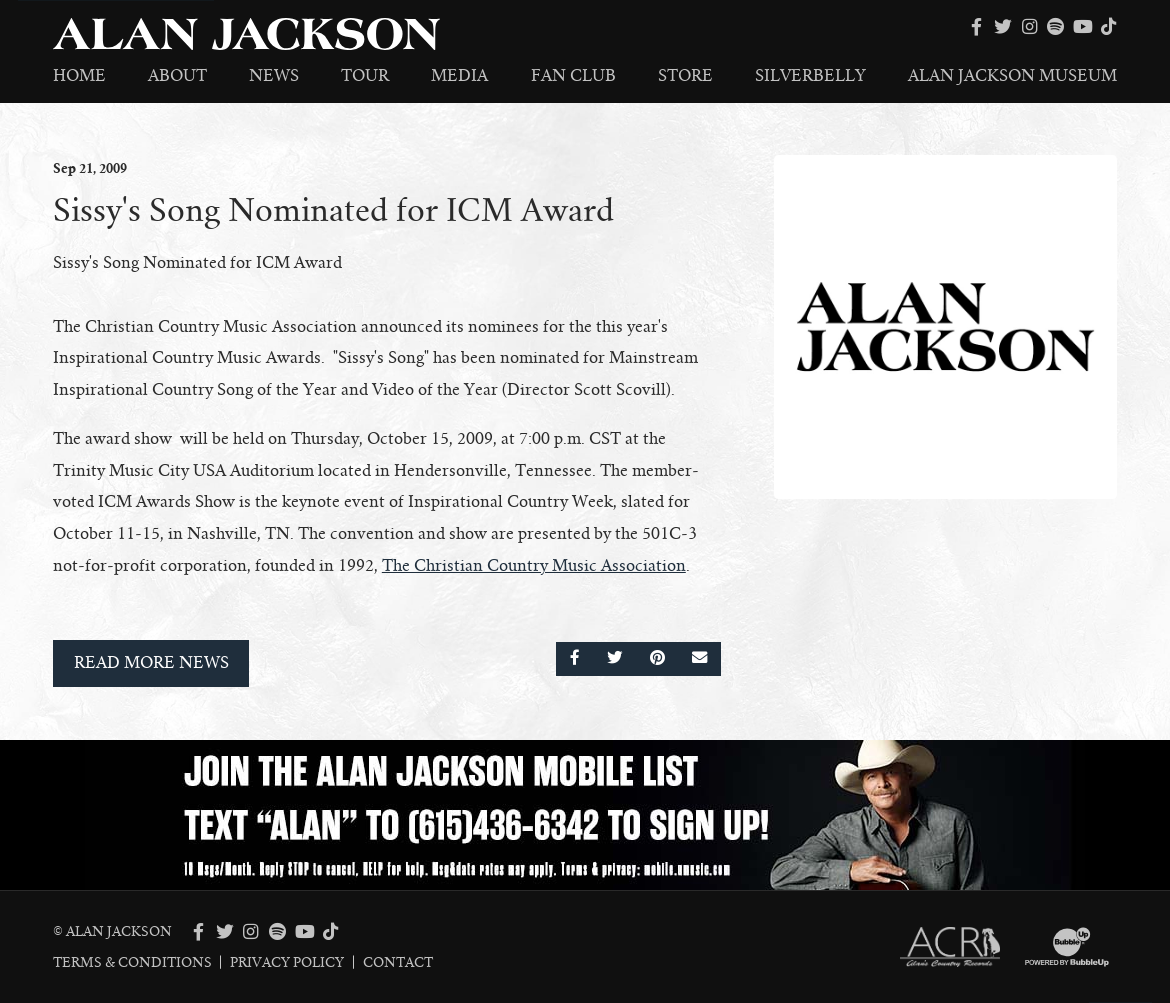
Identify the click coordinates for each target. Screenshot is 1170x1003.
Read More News (151, 663)
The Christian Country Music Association (534, 566)
